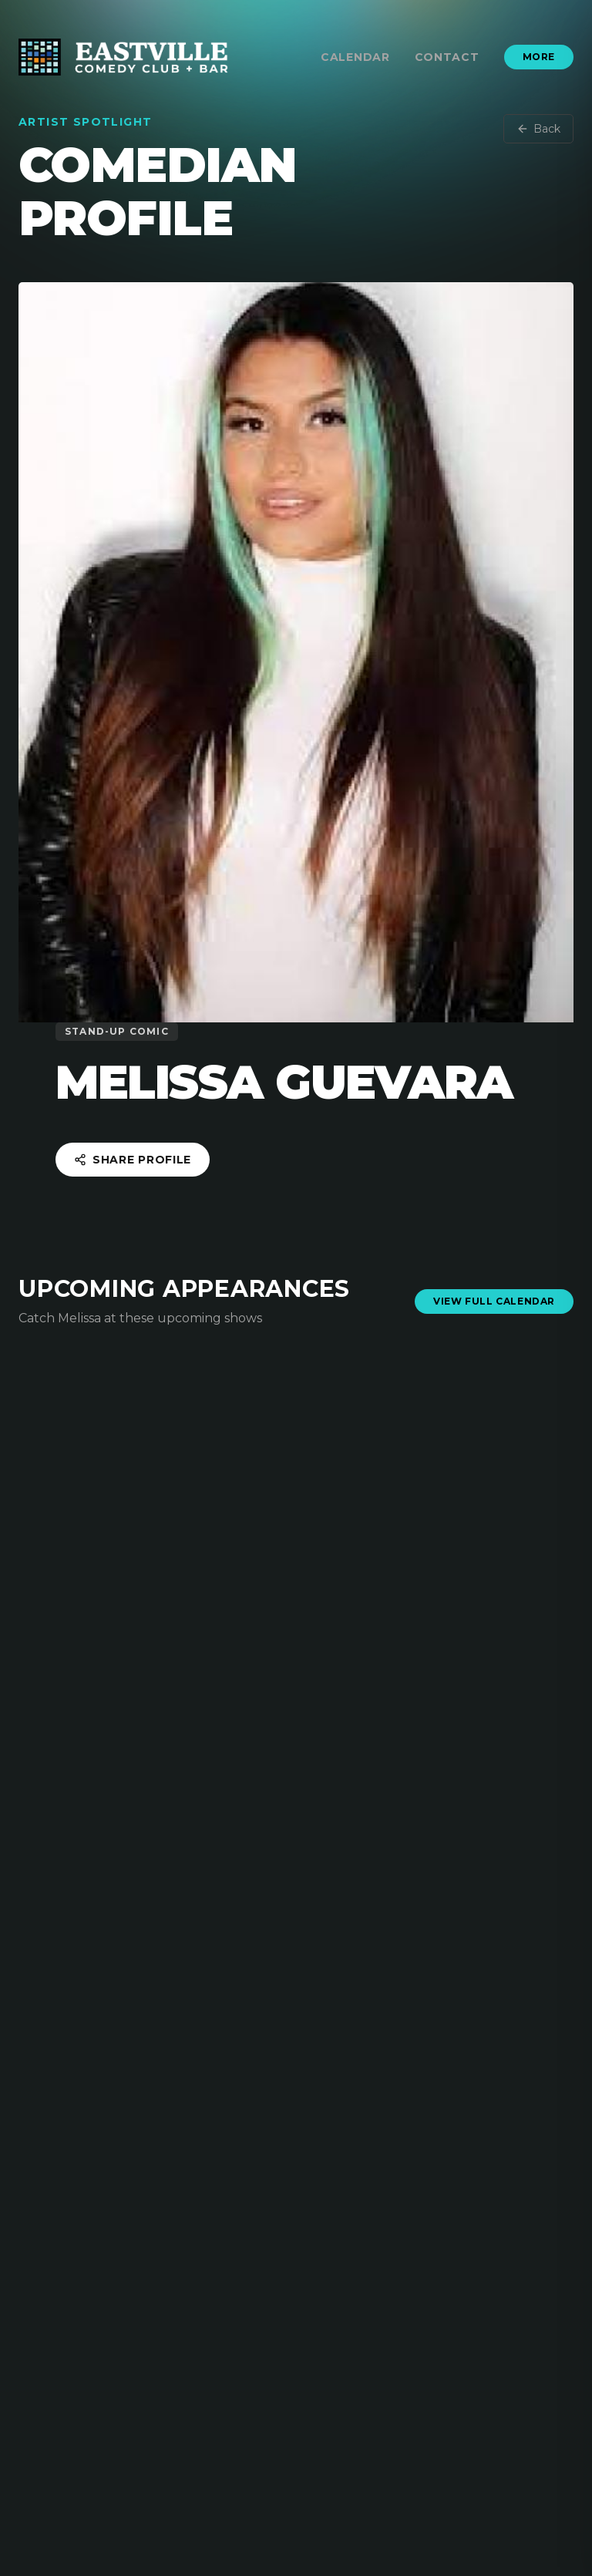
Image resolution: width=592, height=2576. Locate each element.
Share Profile (132, 1160)
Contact (447, 57)
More (539, 56)
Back (538, 129)
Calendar (355, 57)
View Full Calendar (494, 1301)
